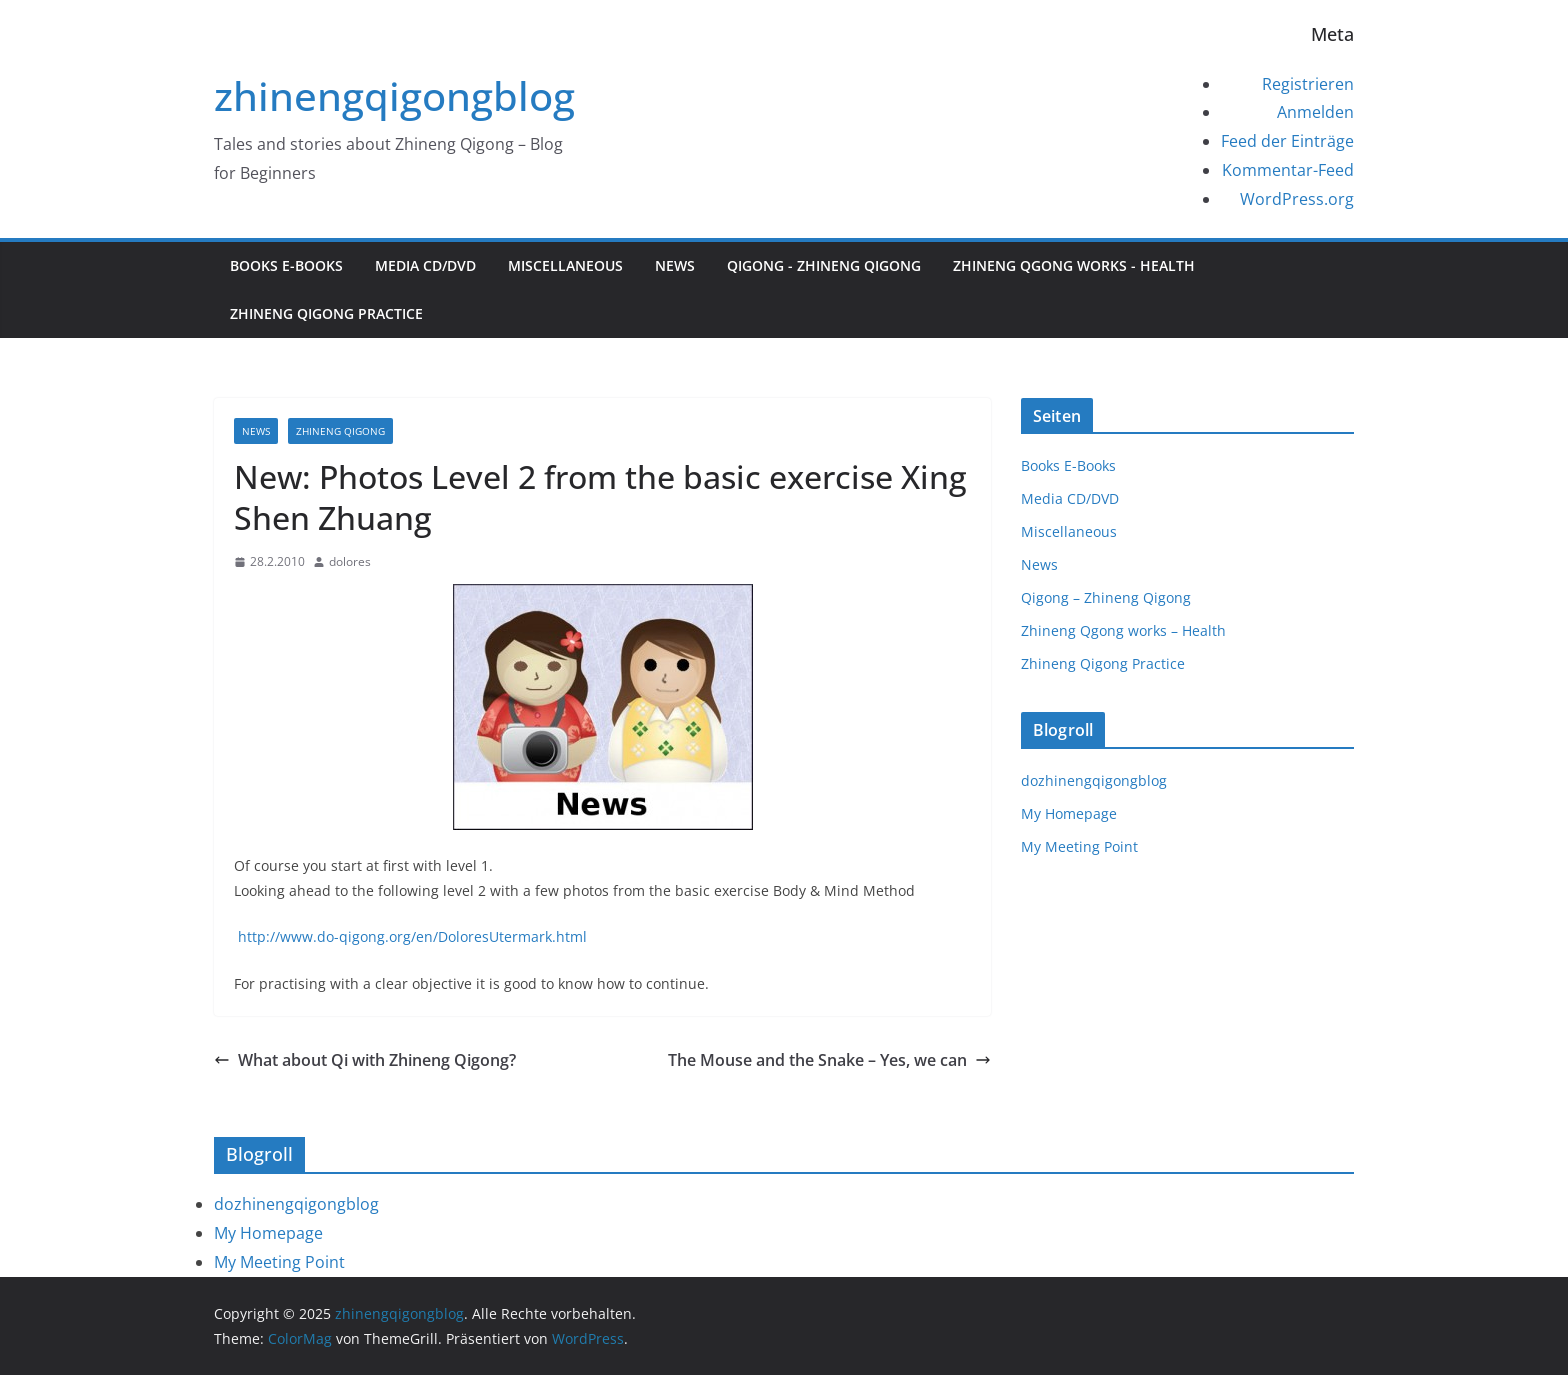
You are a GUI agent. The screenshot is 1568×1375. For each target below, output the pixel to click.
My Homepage (1069, 813)
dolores (350, 561)
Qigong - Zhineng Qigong (824, 265)
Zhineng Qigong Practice (326, 313)
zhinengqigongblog (394, 95)
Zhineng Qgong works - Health (1074, 265)
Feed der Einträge (1287, 141)
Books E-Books (286, 265)
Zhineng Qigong (340, 431)
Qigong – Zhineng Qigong (1106, 597)
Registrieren (1308, 84)
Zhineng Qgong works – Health (1123, 630)
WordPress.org (1297, 199)
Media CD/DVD (425, 265)
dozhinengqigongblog (1094, 780)
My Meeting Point (1079, 846)
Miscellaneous (565, 265)
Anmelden (1315, 112)
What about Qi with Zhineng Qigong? (365, 1060)
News (675, 265)
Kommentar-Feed (1288, 170)
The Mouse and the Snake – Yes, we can (829, 1060)
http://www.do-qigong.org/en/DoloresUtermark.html (410, 936)
